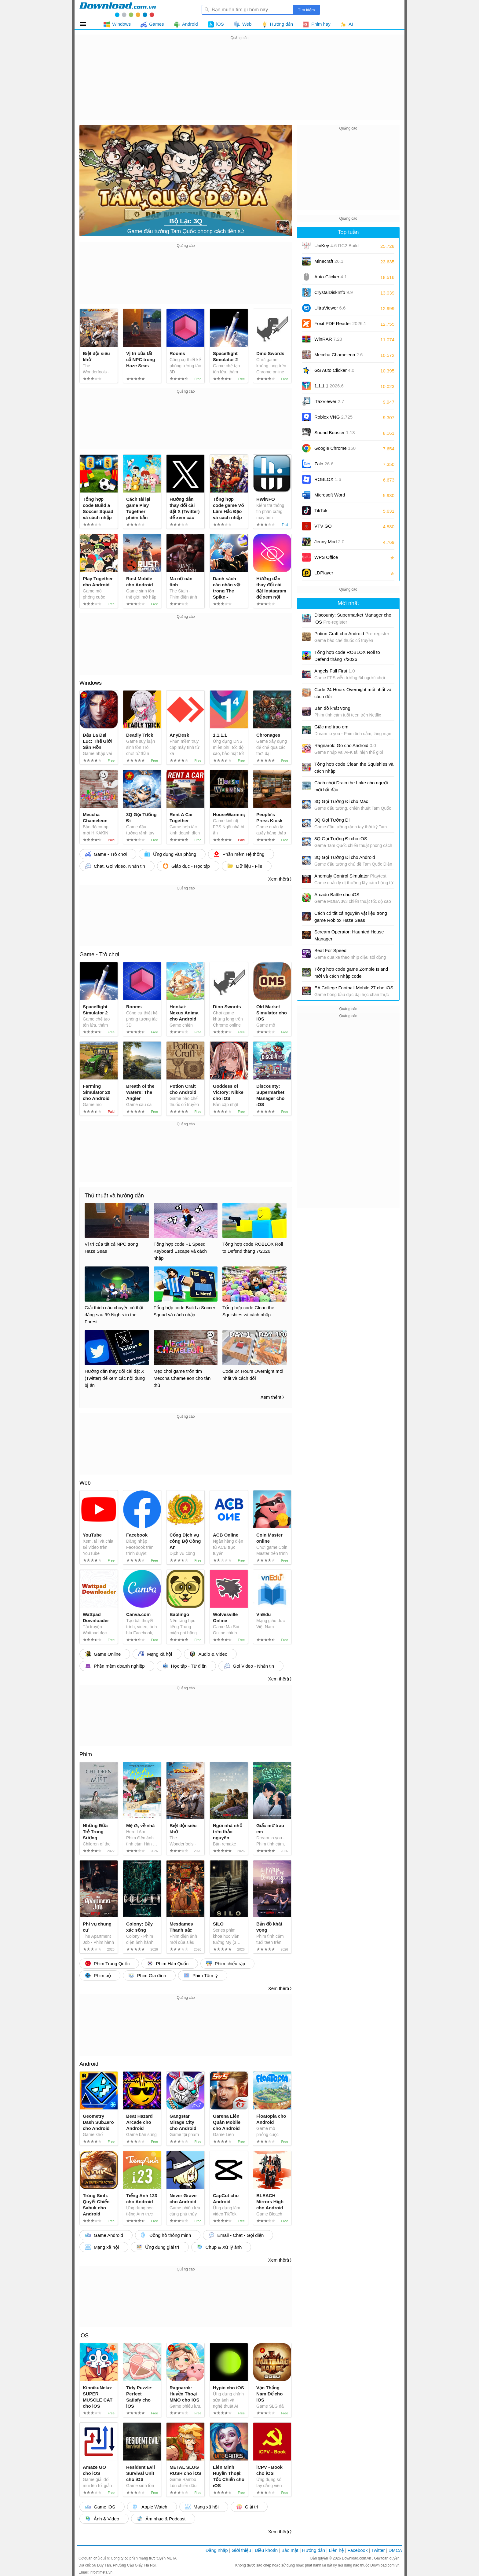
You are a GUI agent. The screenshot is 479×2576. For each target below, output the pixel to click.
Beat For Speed (330, 950)
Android (88, 2064)
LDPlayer (323, 572)
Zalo (324, 463)
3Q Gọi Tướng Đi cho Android (344, 857)
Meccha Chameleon (338, 354)
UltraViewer (330, 307)
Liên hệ (336, 2550)
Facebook (358, 2550)
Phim (85, 1754)
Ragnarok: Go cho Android (345, 745)
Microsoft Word (336, 497)
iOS (84, 2335)
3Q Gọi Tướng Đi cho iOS (340, 838)
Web (85, 1483)
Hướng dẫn (313, 2550)
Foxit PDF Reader (340, 323)
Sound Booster (334, 432)
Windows (90, 683)
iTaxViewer (329, 401)
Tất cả (87, 24)
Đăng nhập (217, 2550)
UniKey (336, 247)
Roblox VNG (333, 417)
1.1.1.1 (329, 385)
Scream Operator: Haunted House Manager (349, 935)
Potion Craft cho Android (351, 633)
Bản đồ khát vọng (332, 708)
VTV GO (323, 526)
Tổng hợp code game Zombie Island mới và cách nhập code (351, 972)
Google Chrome (335, 448)
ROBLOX (327, 479)
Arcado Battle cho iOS (337, 894)
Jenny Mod (329, 541)
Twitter (378, 2550)
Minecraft (328, 261)
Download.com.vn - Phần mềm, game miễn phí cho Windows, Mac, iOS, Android (117, 9)
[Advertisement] (239, 84)
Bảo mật (289, 2550)
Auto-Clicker (330, 276)
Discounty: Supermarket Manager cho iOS (352, 618)
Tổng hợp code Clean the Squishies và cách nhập (353, 767)
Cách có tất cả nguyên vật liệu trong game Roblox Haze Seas (350, 917)
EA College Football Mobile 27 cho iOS (353, 987)
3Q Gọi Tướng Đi (331, 820)
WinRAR (328, 339)
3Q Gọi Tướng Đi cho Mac (341, 801)
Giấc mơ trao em (331, 726)
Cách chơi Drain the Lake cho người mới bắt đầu (351, 786)
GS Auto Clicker (334, 370)
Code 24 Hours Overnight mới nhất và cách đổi (352, 693)
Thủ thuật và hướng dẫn (114, 1196)
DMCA (395, 2550)
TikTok (320, 510)
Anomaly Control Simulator (350, 875)
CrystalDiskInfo (333, 292)
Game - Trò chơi (99, 954)
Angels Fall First (334, 670)
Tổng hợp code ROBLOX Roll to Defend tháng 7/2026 (347, 656)
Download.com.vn (357, 2558)
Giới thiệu (241, 2550)
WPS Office (326, 557)
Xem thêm (278, 878)
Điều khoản (266, 2550)
